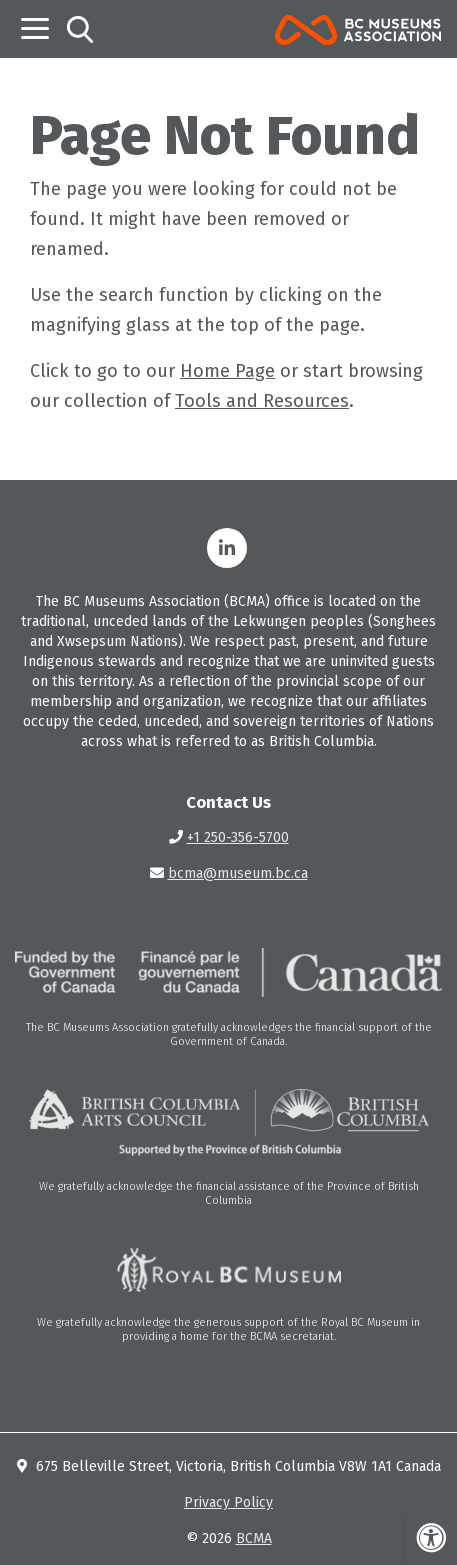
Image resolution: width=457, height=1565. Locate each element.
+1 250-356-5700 (238, 837)
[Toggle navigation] (35, 28)
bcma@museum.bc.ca (238, 873)
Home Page (227, 371)
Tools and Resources (262, 401)
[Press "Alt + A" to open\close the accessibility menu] (430, 1538)
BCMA (254, 1538)
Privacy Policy (228, 1502)
